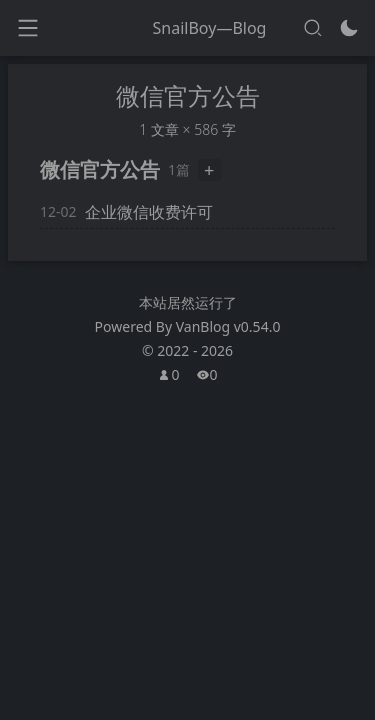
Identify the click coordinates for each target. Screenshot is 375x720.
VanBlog (228, 326)
